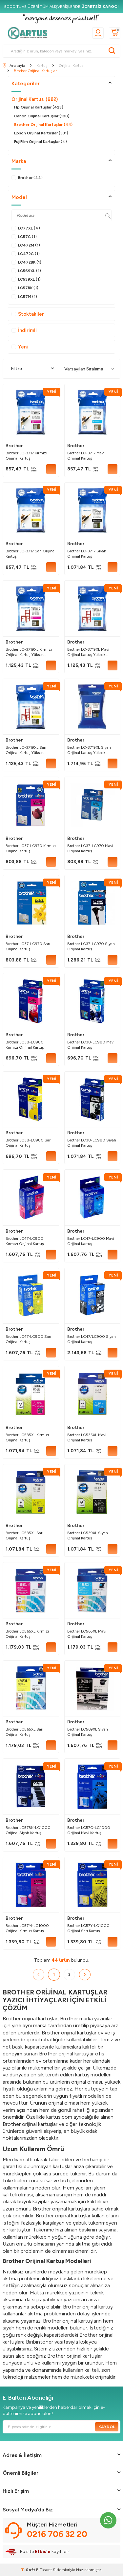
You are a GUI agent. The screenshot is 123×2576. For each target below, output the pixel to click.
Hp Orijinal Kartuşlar (38, 107)
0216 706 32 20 (57, 2534)
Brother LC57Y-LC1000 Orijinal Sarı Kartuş (88, 1928)
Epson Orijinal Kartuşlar (41, 133)
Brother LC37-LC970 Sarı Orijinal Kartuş (28, 946)
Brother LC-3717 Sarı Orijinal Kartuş (30, 554)
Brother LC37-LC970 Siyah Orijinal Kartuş (91, 946)
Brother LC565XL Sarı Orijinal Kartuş (24, 1732)
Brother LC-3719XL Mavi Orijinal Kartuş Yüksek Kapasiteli (88, 652)
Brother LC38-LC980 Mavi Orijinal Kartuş (90, 1045)
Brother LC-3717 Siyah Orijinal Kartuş (86, 554)
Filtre (32, 369)
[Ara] (112, 51)
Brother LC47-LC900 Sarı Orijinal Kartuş (28, 1339)
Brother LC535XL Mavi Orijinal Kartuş (86, 1437)
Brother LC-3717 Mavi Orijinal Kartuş (86, 456)
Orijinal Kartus (34, 99)
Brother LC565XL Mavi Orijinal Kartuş (86, 1634)
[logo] (29, 33)
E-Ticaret (44, 2569)
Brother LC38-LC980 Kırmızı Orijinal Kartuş (25, 1045)
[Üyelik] (98, 33)
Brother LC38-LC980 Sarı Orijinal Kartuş (28, 1143)
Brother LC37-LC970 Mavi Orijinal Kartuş (90, 848)
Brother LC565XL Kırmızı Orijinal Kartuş (27, 1634)
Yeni (19, 347)
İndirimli (24, 330)
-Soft (28, 2569)
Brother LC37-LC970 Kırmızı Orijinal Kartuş (31, 848)
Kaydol (106, 2426)
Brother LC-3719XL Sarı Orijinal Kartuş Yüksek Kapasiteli (26, 750)
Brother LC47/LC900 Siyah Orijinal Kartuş (91, 1339)
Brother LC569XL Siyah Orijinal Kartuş (87, 1732)
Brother (14, 445)
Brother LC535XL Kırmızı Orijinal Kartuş (27, 1437)
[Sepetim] (114, 33)
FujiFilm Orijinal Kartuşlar (40, 141)
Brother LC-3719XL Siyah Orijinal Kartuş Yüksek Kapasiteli (89, 750)
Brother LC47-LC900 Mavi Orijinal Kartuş (90, 1241)
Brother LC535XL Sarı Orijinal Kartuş (24, 1535)
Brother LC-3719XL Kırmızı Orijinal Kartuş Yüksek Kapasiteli (29, 652)
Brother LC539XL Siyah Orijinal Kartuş (87, 1535)
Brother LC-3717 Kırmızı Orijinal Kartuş (26, 456)
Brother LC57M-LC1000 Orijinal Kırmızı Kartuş (27, 1928)
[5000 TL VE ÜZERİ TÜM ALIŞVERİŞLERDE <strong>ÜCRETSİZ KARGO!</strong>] (61, 6)
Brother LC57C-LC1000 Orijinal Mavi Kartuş (88, 1830)
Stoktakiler (27, 314)
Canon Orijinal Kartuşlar (42, 116)
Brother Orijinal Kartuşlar (43, 124)
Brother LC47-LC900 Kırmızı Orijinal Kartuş (25, 1241)
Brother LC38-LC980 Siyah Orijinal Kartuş (91, 1143)
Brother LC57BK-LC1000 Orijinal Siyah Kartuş (28, 1830)
